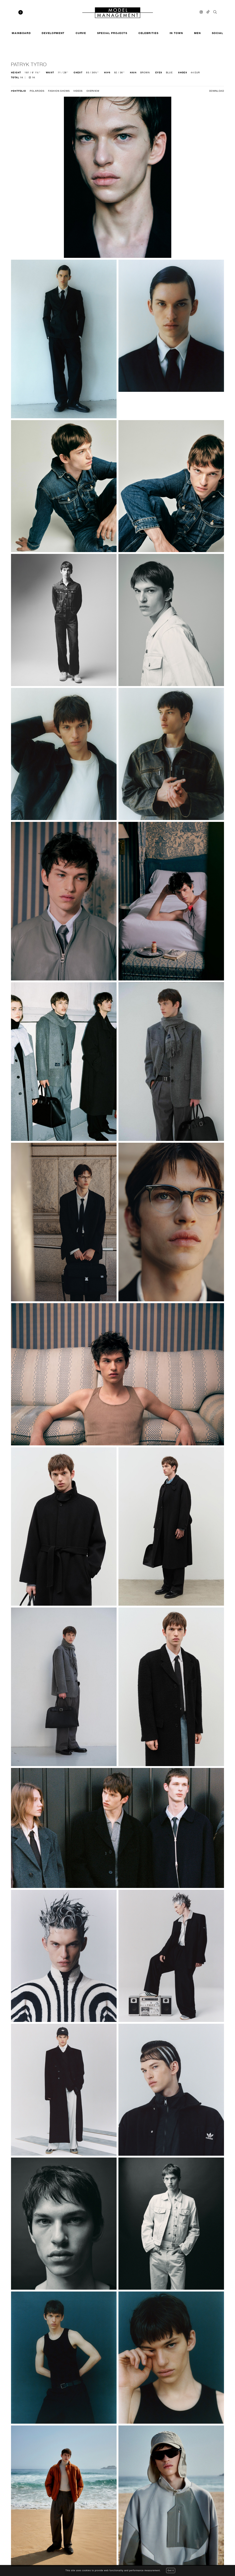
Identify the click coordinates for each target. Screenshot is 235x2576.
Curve (81, 33)
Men (197, 33)
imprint (16, 2462)
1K (32, 77)
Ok (222, 2476)
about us (103, 2455)
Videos (78, 91)
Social (217, 33)
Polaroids (37, 91)
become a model (107, 2458)
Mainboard (21, 33)
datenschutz (20, 2458)
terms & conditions (25, 2455)
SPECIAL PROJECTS (112, 33)
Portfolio (18, 90)
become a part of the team (115, 2462)
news (100, 2452)
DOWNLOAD (216, 91)
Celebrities (148, 33)
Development (53, 33)
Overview (92, 91)
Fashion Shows (59, 91)
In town (176, 33)
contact (17, 2452)
